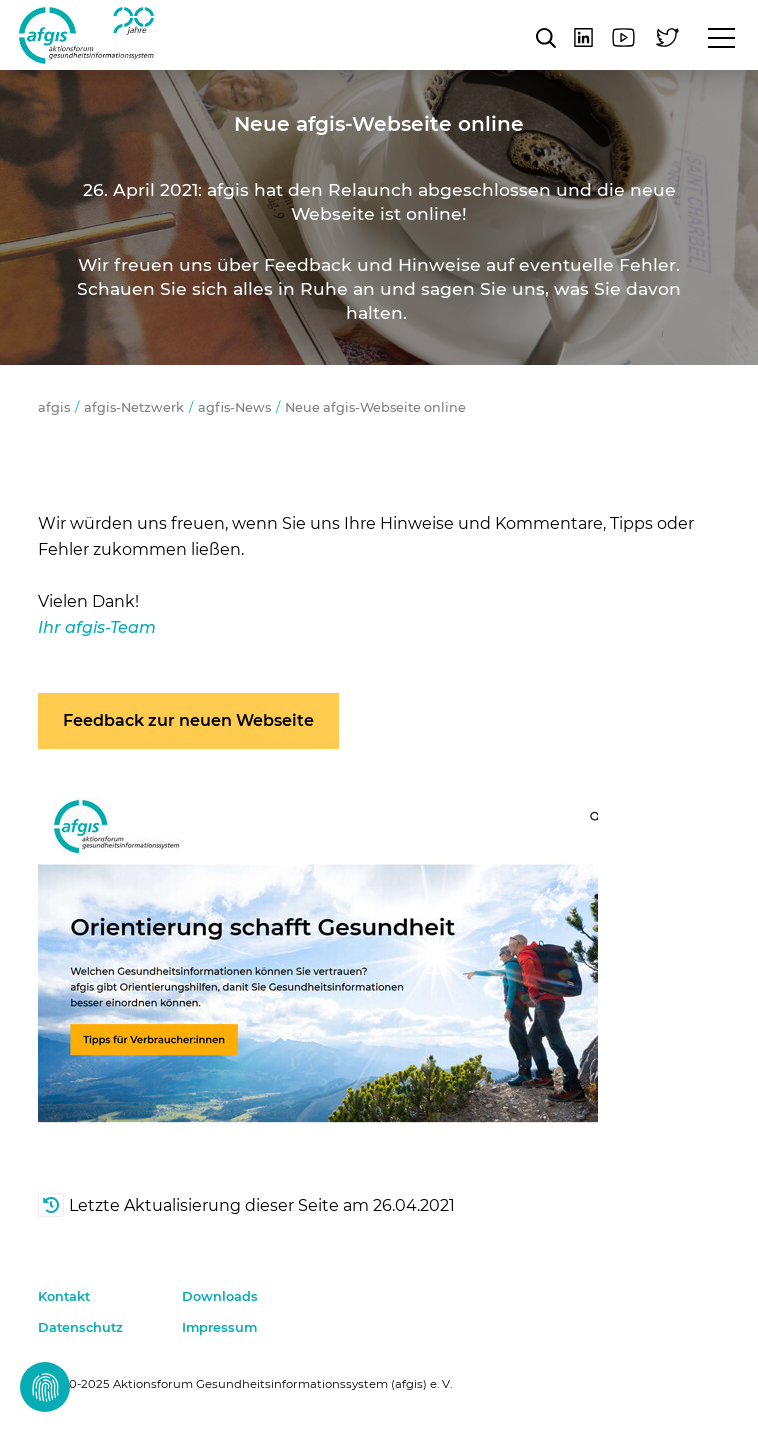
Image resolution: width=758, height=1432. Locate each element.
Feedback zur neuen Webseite (188, 720)
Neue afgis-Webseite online (375, 407)
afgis (86, 35)
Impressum (219, 1327)
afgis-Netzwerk (134, 407)
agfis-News (234, 407)
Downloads (220, 1296)
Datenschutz (80, 1327)
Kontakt (64, 1296)
